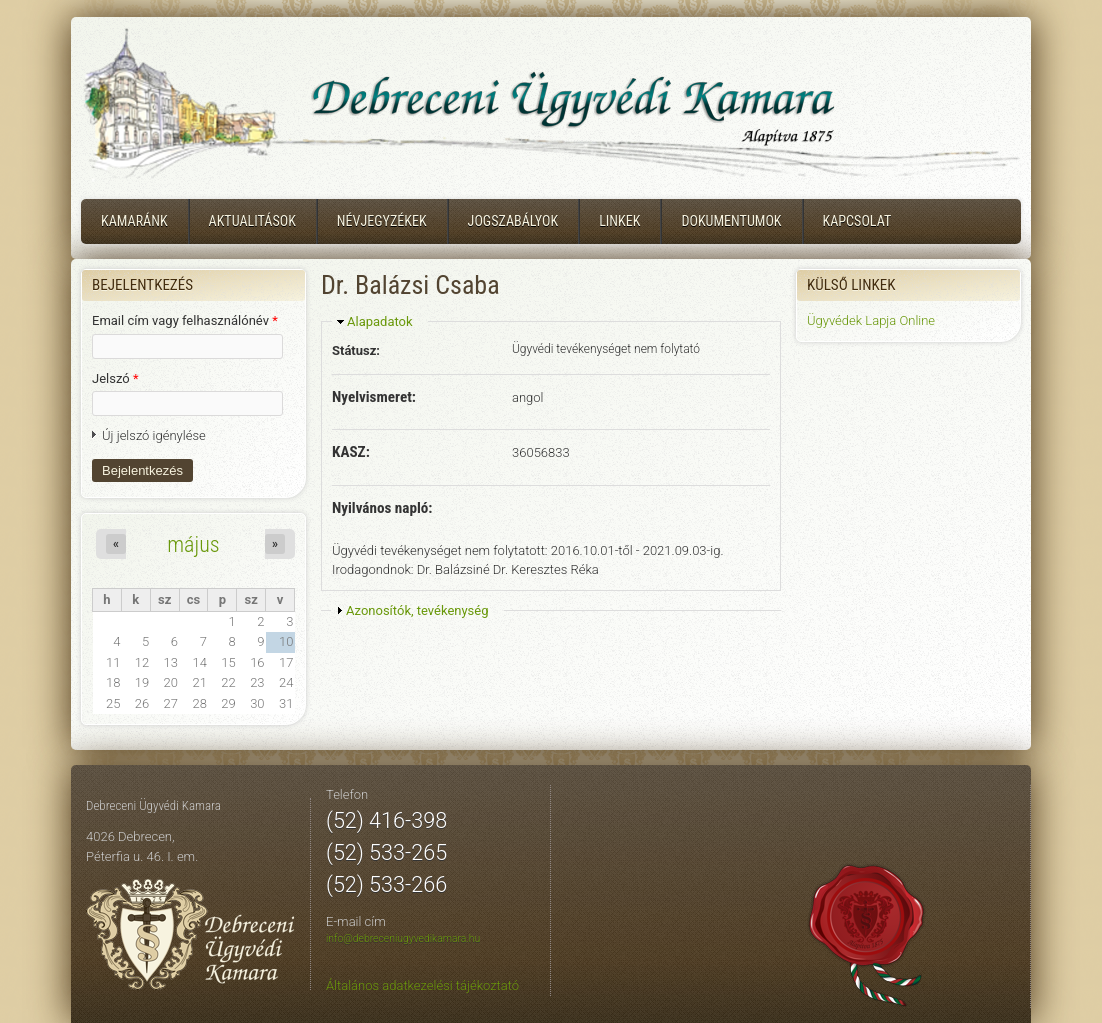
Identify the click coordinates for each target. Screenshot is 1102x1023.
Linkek (619, 221)
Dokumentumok (731, 221)
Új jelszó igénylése (154, 435)
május (193, 544)
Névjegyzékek (382, 221)
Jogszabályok (513, 221)
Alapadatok (380, 321)
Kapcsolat (857, 221)
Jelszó (115, 378)
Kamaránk (134, 221)
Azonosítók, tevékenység (417, 610)
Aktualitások (252, 221)
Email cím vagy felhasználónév (185, 320)
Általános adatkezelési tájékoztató (422, 985)
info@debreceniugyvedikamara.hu (403, 938)
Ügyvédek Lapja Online (871, 320)
